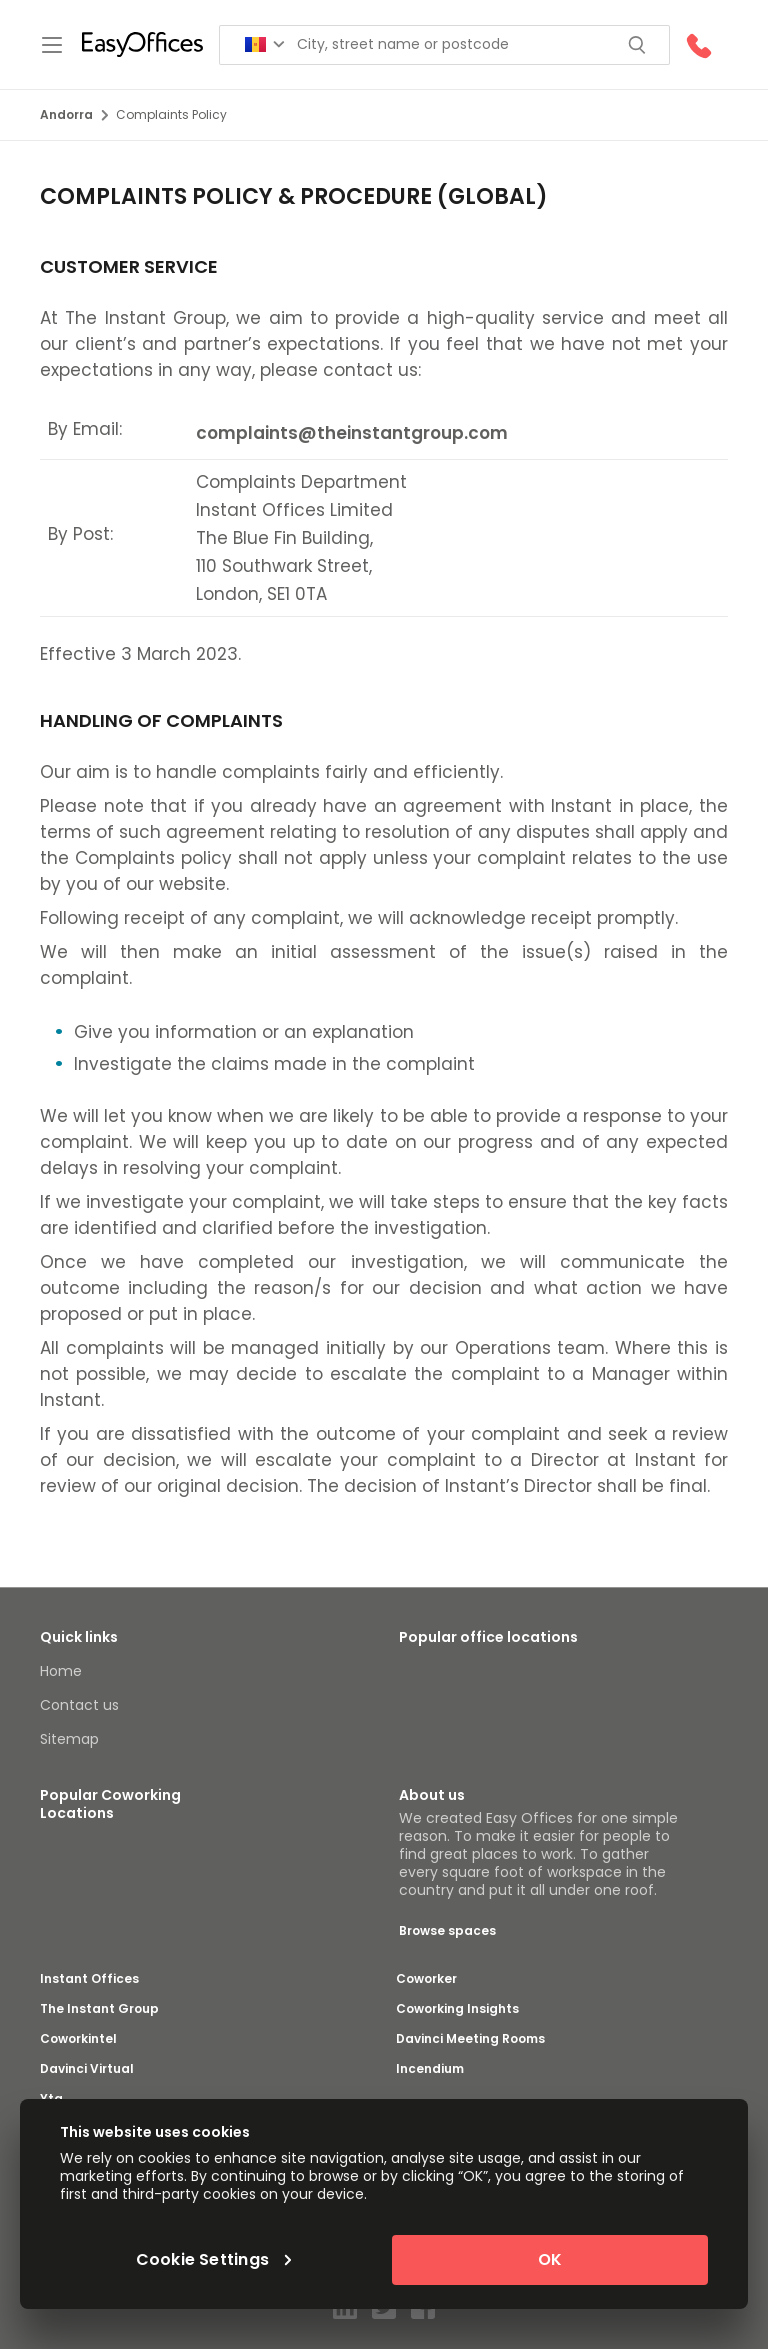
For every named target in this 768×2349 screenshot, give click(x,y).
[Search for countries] (265, 44)
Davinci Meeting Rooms (470, 2039)
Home (61, 1671)
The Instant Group (99, 2009)
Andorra (74, 114)
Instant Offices (89, 1979)
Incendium (430, 2069)
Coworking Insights (457, 2009)
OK (550, 2259)
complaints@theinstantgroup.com (352, 433)
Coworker (426, 1979)
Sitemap (69, 1739)
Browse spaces (447, 1930)
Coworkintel (78, 2039)
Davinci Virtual (87, 2069)
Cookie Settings (214, 2260)
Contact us (79, 1705)
